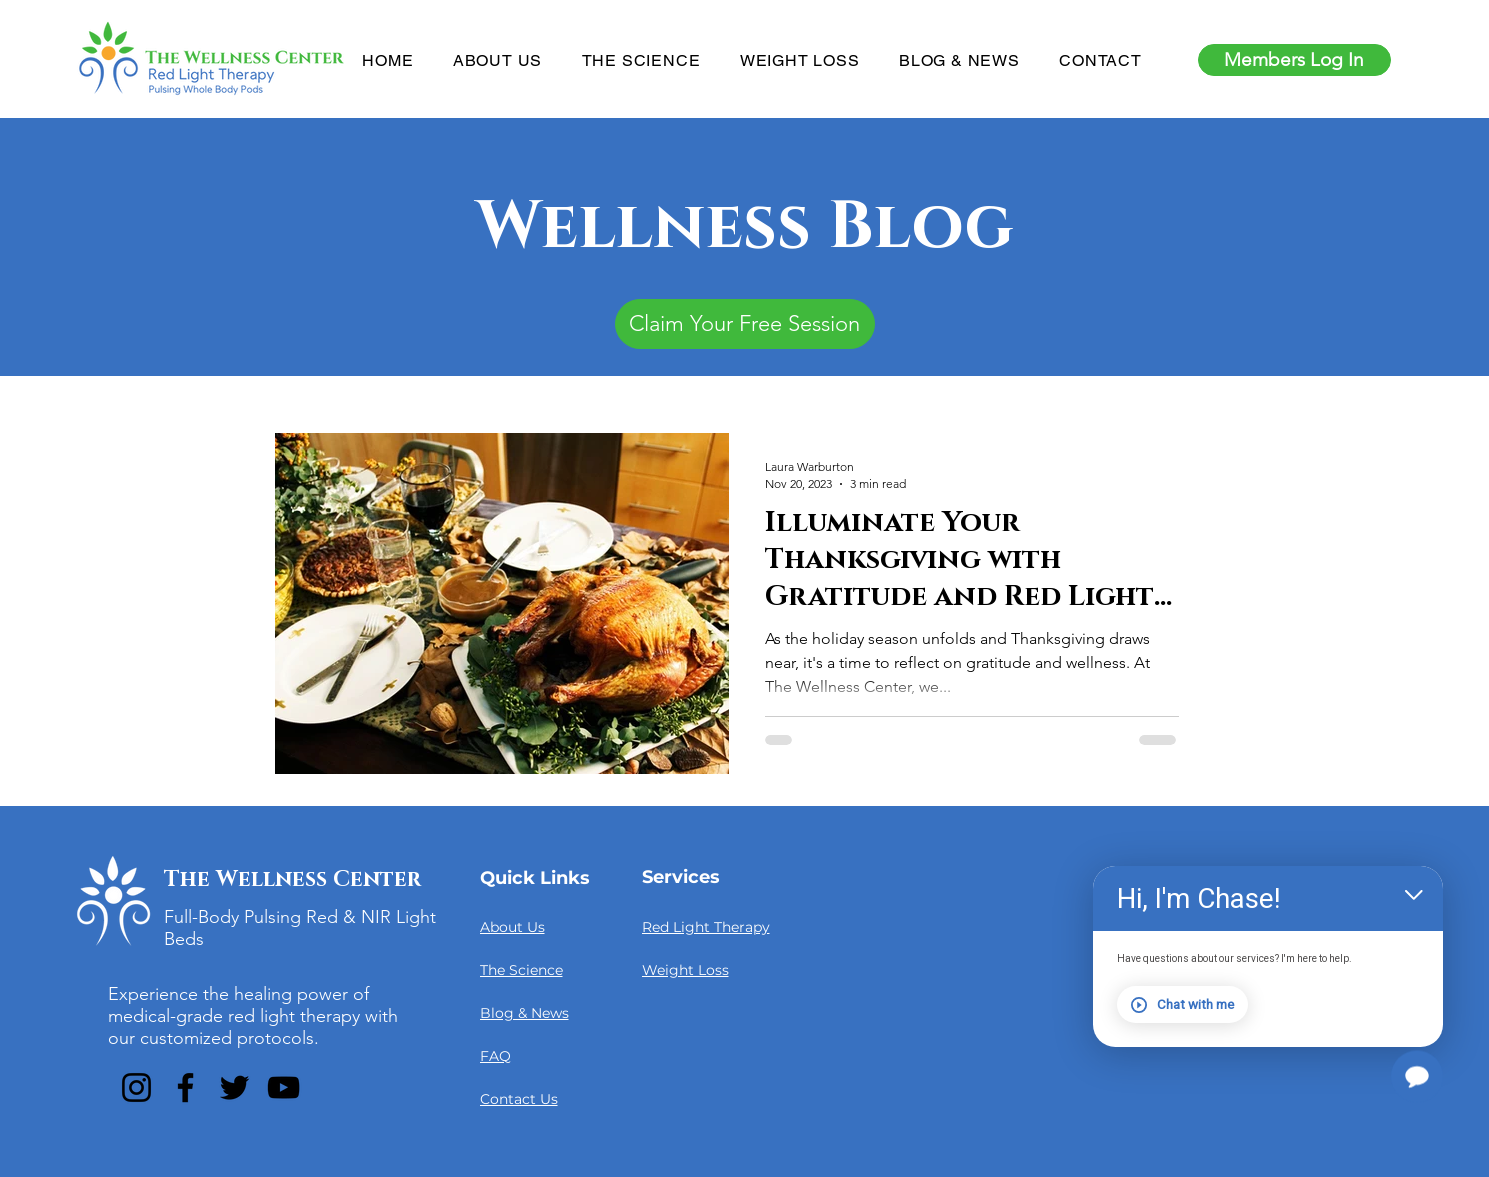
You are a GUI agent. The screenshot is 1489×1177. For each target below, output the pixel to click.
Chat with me (1182, 1005)
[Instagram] (136, 1087)
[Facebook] (185, 1087)
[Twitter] (234, 1087)
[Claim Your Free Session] (745, 324)
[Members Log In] (1294, 60)
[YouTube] (283, 1087)
